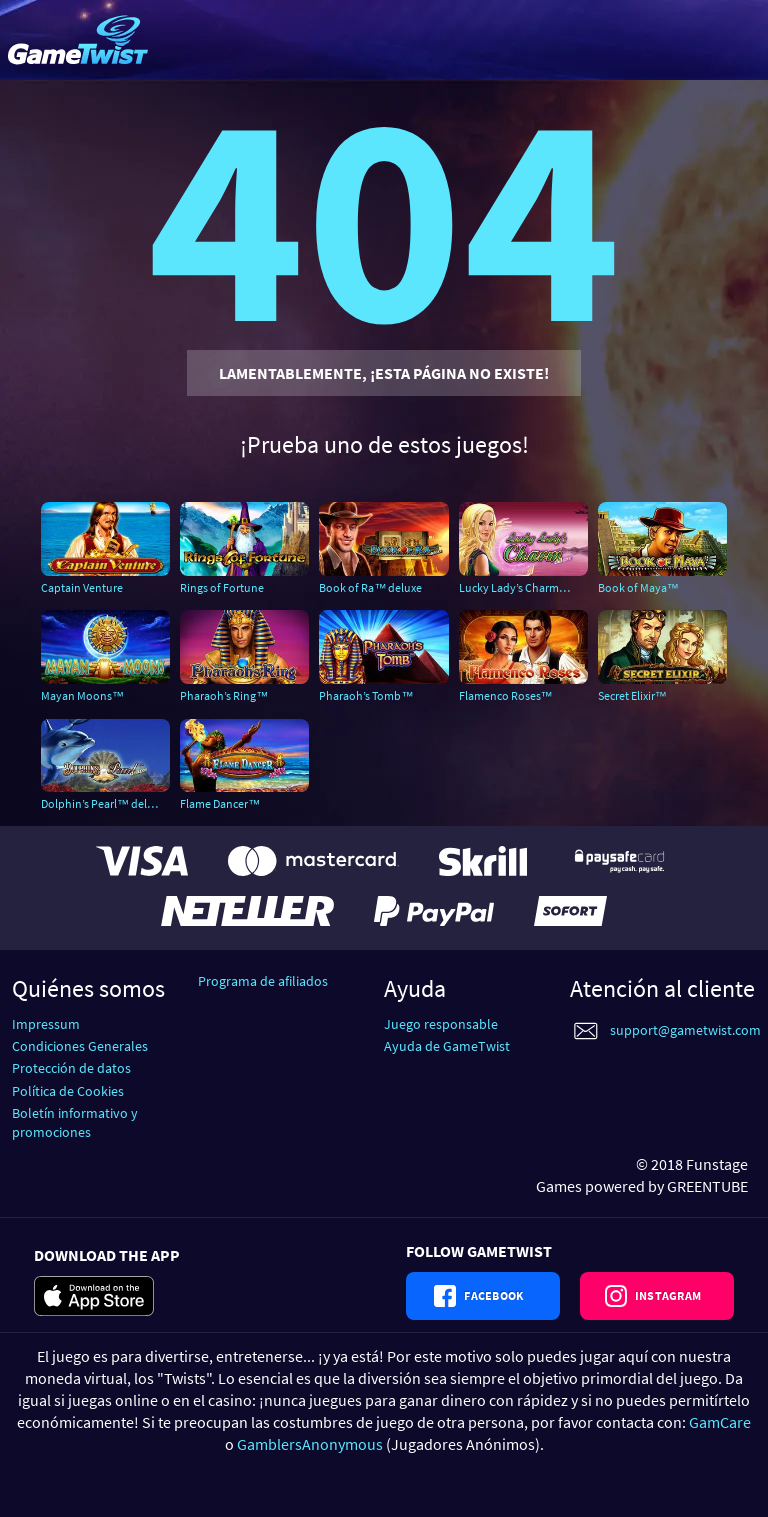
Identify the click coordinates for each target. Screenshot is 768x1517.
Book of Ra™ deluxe (370, 587)
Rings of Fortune (222, 587)
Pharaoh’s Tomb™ (366, 695)
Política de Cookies (68, 1091)
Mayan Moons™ (82, 695)
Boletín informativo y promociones (75, 1122)
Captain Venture (82, 587)
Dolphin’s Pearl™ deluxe (103, 803)
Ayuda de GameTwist (447, 1046)
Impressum (46, 1024)
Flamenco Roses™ (506, 695)
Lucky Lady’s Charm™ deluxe (523, 587)
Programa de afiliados (263, 981)
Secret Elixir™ (632, 695)
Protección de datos (71, 1068)
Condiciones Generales (80, 1046)
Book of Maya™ (638, 587)
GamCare (720, 1422)
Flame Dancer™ (220, 803)
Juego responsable (441, 1024)
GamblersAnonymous (310, 1444)
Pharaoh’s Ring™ (224, 695)
